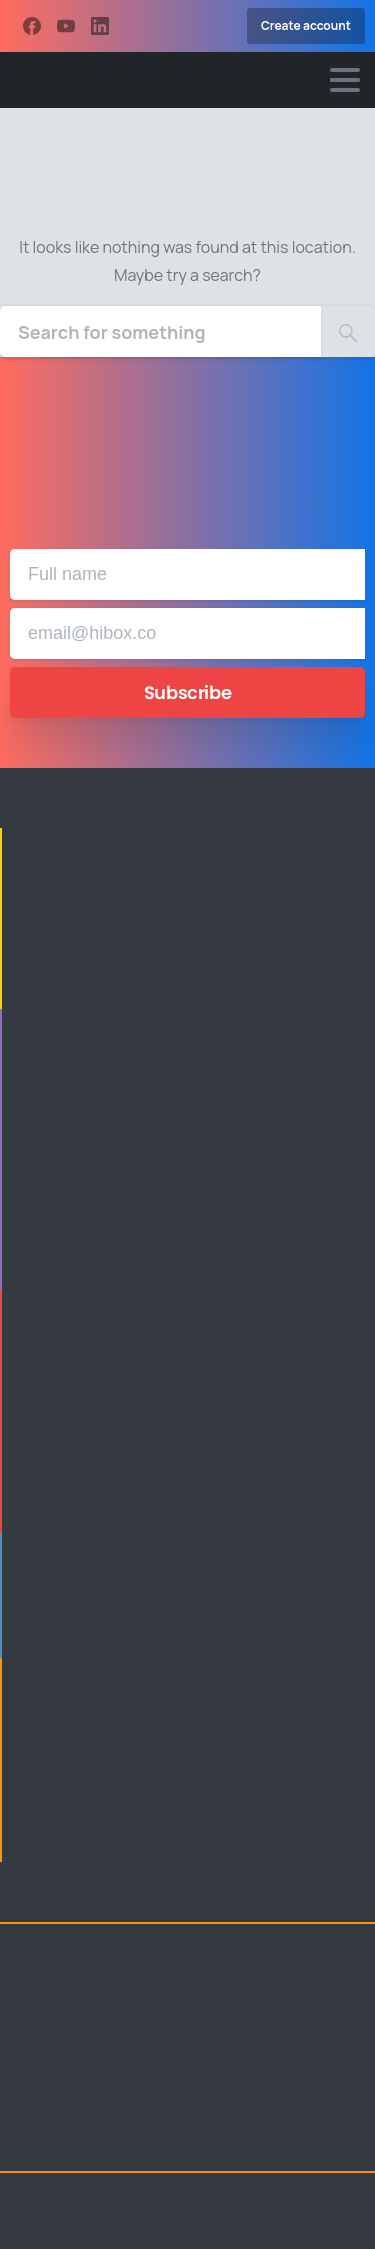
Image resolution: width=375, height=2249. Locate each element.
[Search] (160, 331)
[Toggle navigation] (345, 80)
